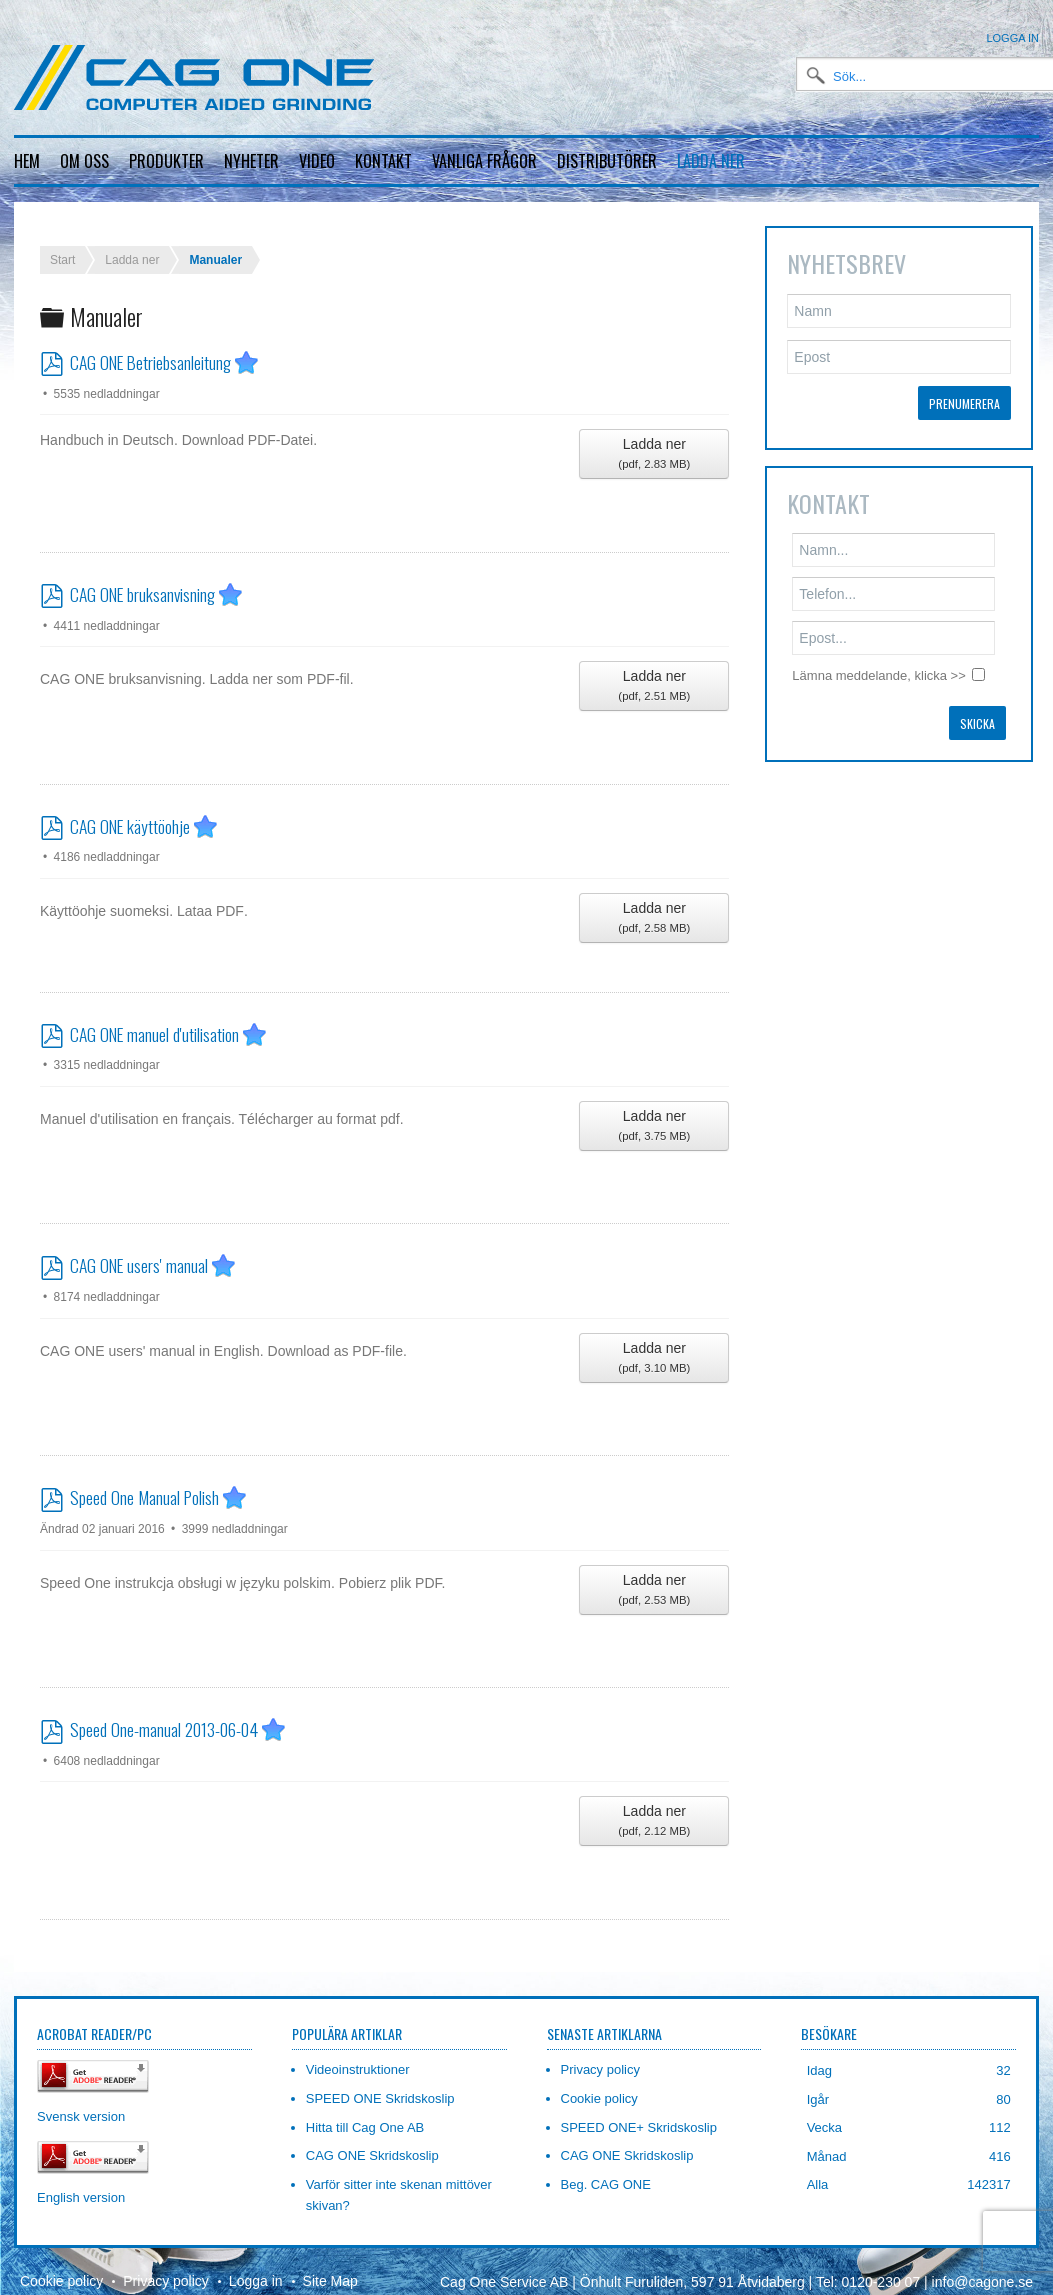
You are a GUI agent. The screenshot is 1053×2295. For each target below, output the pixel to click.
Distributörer (607, 161)
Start (62, 244)
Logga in (1012, 38)
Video (317, 161)
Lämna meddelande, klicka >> (878, 659)
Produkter (166, 161)
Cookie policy (61, 2265)
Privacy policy (166, 2265)
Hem (27, 161)
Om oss (84, 161)
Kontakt (383, 161)
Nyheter (251, 161)
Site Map (330, 2265)
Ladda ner (711, 161)
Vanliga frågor (484, 161)
